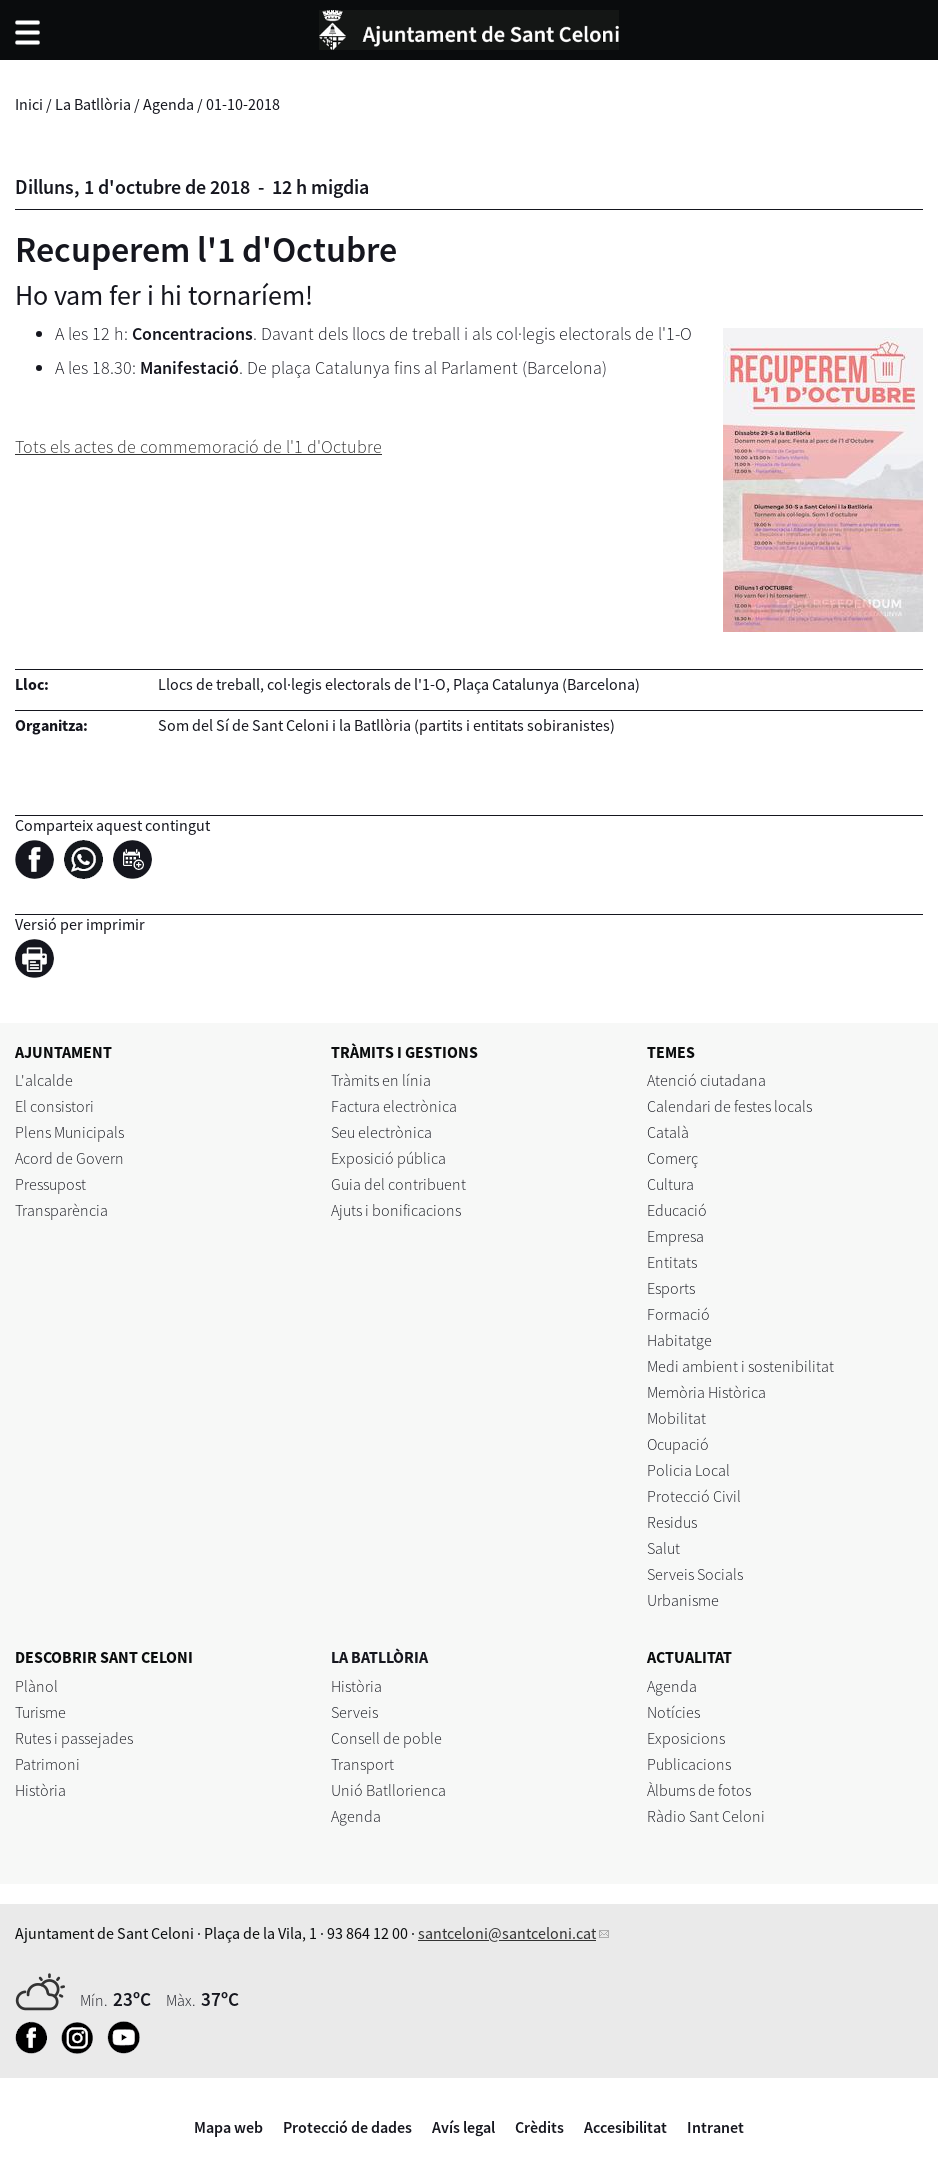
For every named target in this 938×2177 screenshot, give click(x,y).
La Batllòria (93, 104)
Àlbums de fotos (699, 1790)
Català (668, 1132)
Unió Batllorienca (388, 1790)
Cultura (670, 1184)
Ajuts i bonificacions (396, 1210)
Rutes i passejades (74, 1738)
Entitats (672, 1262)
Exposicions (686, 1738)
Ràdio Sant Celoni (706, 1816)
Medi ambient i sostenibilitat (740, 1366)
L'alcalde (44, 1080)
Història (40, 1790)
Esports (671, 1288)
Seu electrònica (381, 1132)
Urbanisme (683, 1600)
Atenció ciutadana (706, 1080)
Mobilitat (676, 1418)
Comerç (672, 1158)
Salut (663, 1548)
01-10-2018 (243, 104)
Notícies (673, 1712)
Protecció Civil (694, 1496)
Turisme (40, 1712)
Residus (672, 1522)
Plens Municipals (69, 1132)
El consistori (54, 1106)
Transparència (61, 1210)
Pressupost (50, 1184)
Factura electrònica (394, 1106)
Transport (362, 1764)
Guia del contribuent (398, 1184)
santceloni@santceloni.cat (507, 1933)
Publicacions (689, 1764)
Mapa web (228, 2127)
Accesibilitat (625, 2127)
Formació (678, 1314)
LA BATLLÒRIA (379, 1657)
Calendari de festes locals (729, 1106)
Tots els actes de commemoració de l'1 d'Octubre (198, 446)
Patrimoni (47, 1764)
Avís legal (463, 2127)
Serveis (354, 1712)
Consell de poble (386, 1738)
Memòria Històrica (706, 1392)
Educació (677, 1210)
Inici (29, 104)
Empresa (675, 1236)
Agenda (168, 104)
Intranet (715, 2127)
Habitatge (679, 1340)
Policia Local (688, 1470)
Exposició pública (388, 1158)
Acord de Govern (69, 1158)
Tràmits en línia (381, 1080)
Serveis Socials (695, 1574)
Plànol (36, 1686)
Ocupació (678, 1444)
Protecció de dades (347, 2127)
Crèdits (539, 2127)
